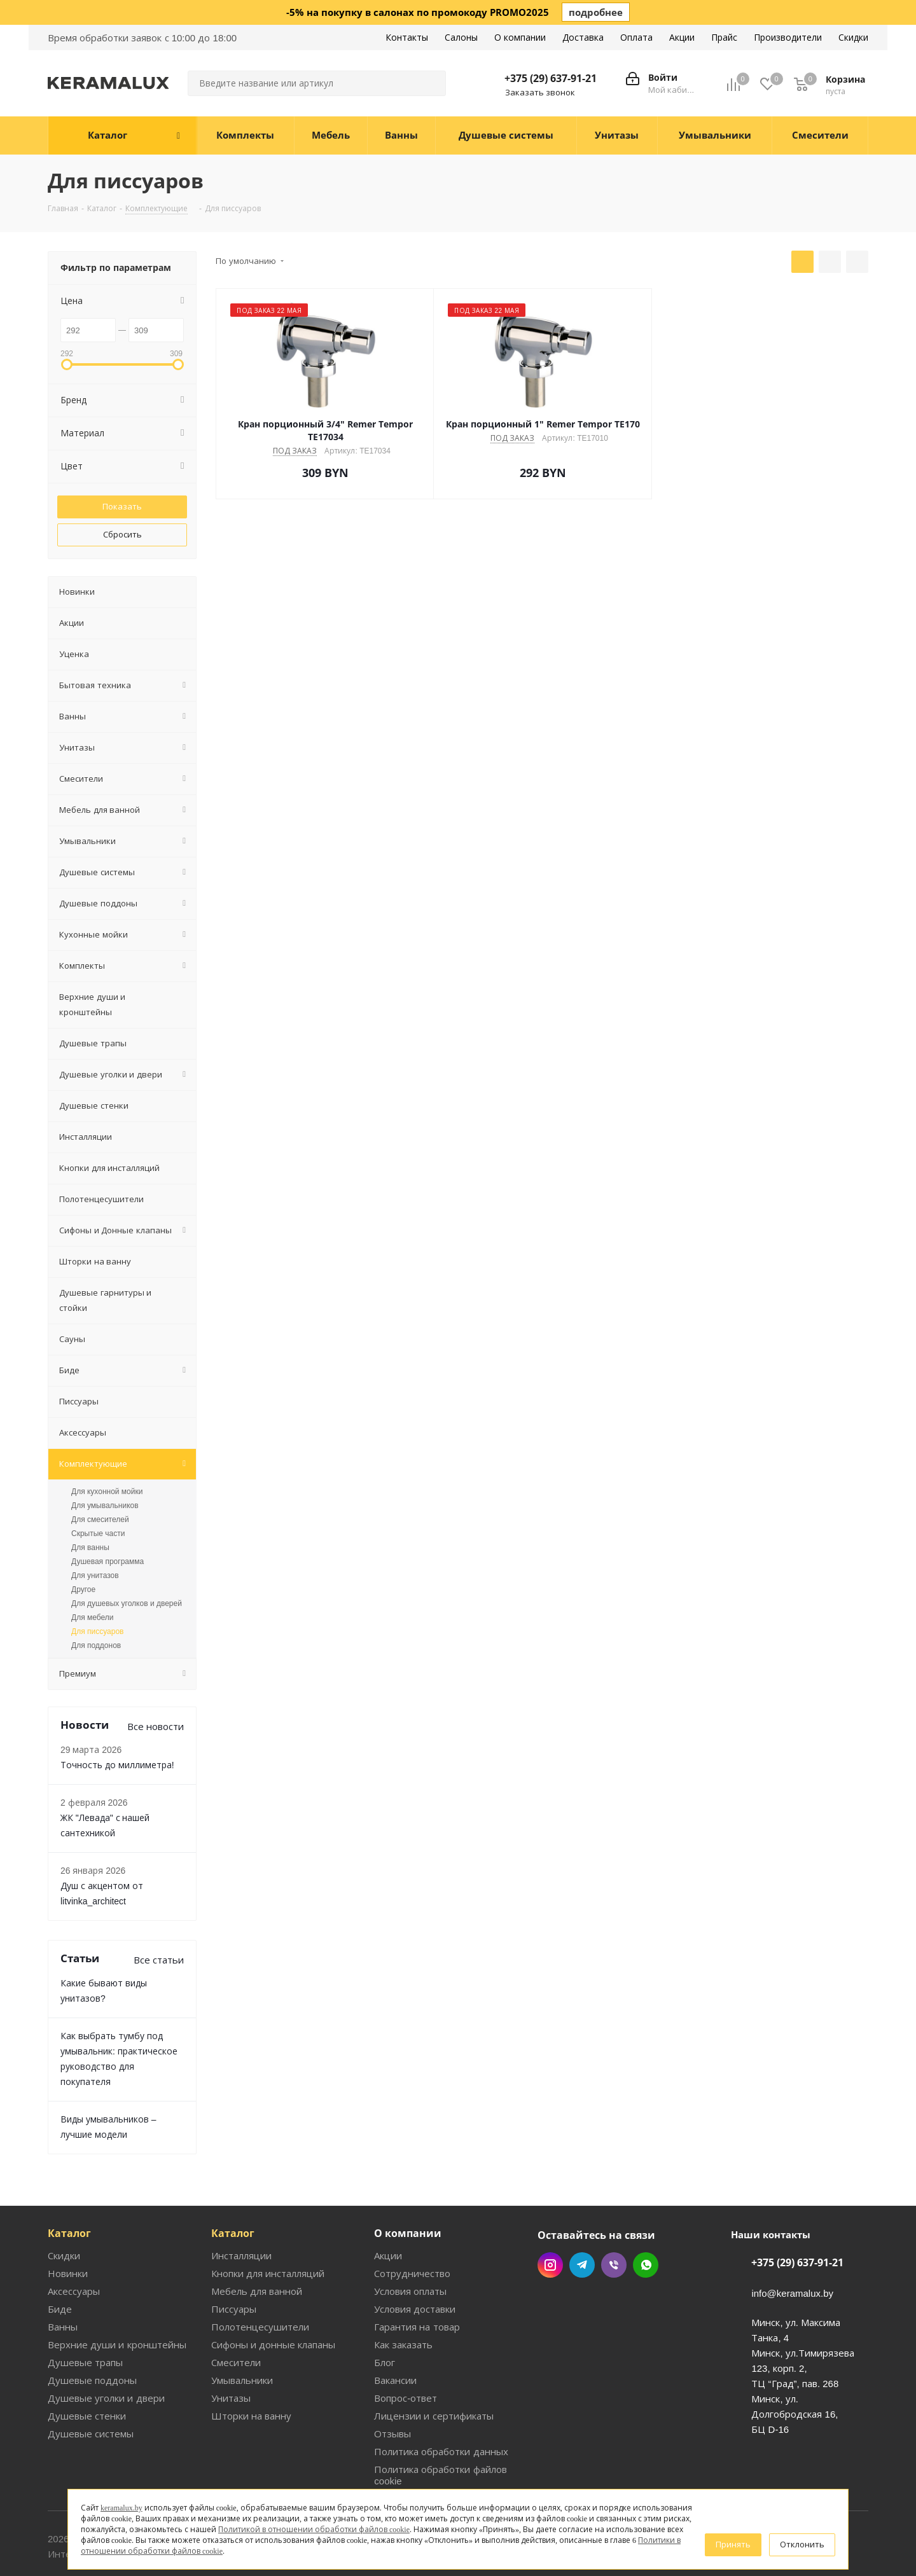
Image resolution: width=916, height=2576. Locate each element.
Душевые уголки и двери (102, 2351)
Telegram (582, 2218)
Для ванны (90, 1516)
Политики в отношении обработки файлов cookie (393, 2551)
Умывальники (241, 2333)
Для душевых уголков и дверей (126, 1572)
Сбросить (122, 533)
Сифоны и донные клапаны (272, 2297)
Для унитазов (95, 1544)
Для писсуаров (97, 1600)
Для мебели (92, 1586)
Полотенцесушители (256, 2280)
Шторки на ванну (248, 2369)
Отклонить (804, 2544)
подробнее (596, 12)
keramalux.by (120, 2522)
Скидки (63, 2208)
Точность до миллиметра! (113, 1734)
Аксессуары (74, 2244)
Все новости (156, 1694)
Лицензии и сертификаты (430, 2369)
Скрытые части (98, 1502)
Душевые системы (89, 2386)
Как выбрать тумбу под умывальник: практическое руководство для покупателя (118, 2020)
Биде (59, 2262)
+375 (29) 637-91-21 (552, 78)
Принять (738, 2544)
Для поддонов (96, 1614)
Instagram (550, 2218)
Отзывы (391, 2386)
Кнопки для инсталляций (266, 2226)
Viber (614, 2218)
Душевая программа (107, 1530)
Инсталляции (240, 2208)
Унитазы (229, 2351)
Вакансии (395, 2333)
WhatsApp (645, 2218)
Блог (384, 2315)
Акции (387, 2208)
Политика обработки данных (437, 2404)
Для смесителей (100, 1488)
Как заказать (402, 2297)
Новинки (66, 2226)
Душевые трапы (83, 2315)
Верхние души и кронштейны (112, 2297)
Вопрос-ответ (403, 2351)
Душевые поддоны (89, 2333)
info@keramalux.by (792, 2245)
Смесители (235, 2315)
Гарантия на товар (414, 2280)
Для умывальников (105, 1474)
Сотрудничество (410, 2226)
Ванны (62, 2280)
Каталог (69, 2187)
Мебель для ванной (254, 2244)
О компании (407, 2187)
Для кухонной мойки (106, 1460)
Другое (83, 1558)
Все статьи (160, 1928)
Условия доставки (413, 2262)
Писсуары (233, 2262)
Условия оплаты (410, 2244)
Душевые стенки (84, 2369)
